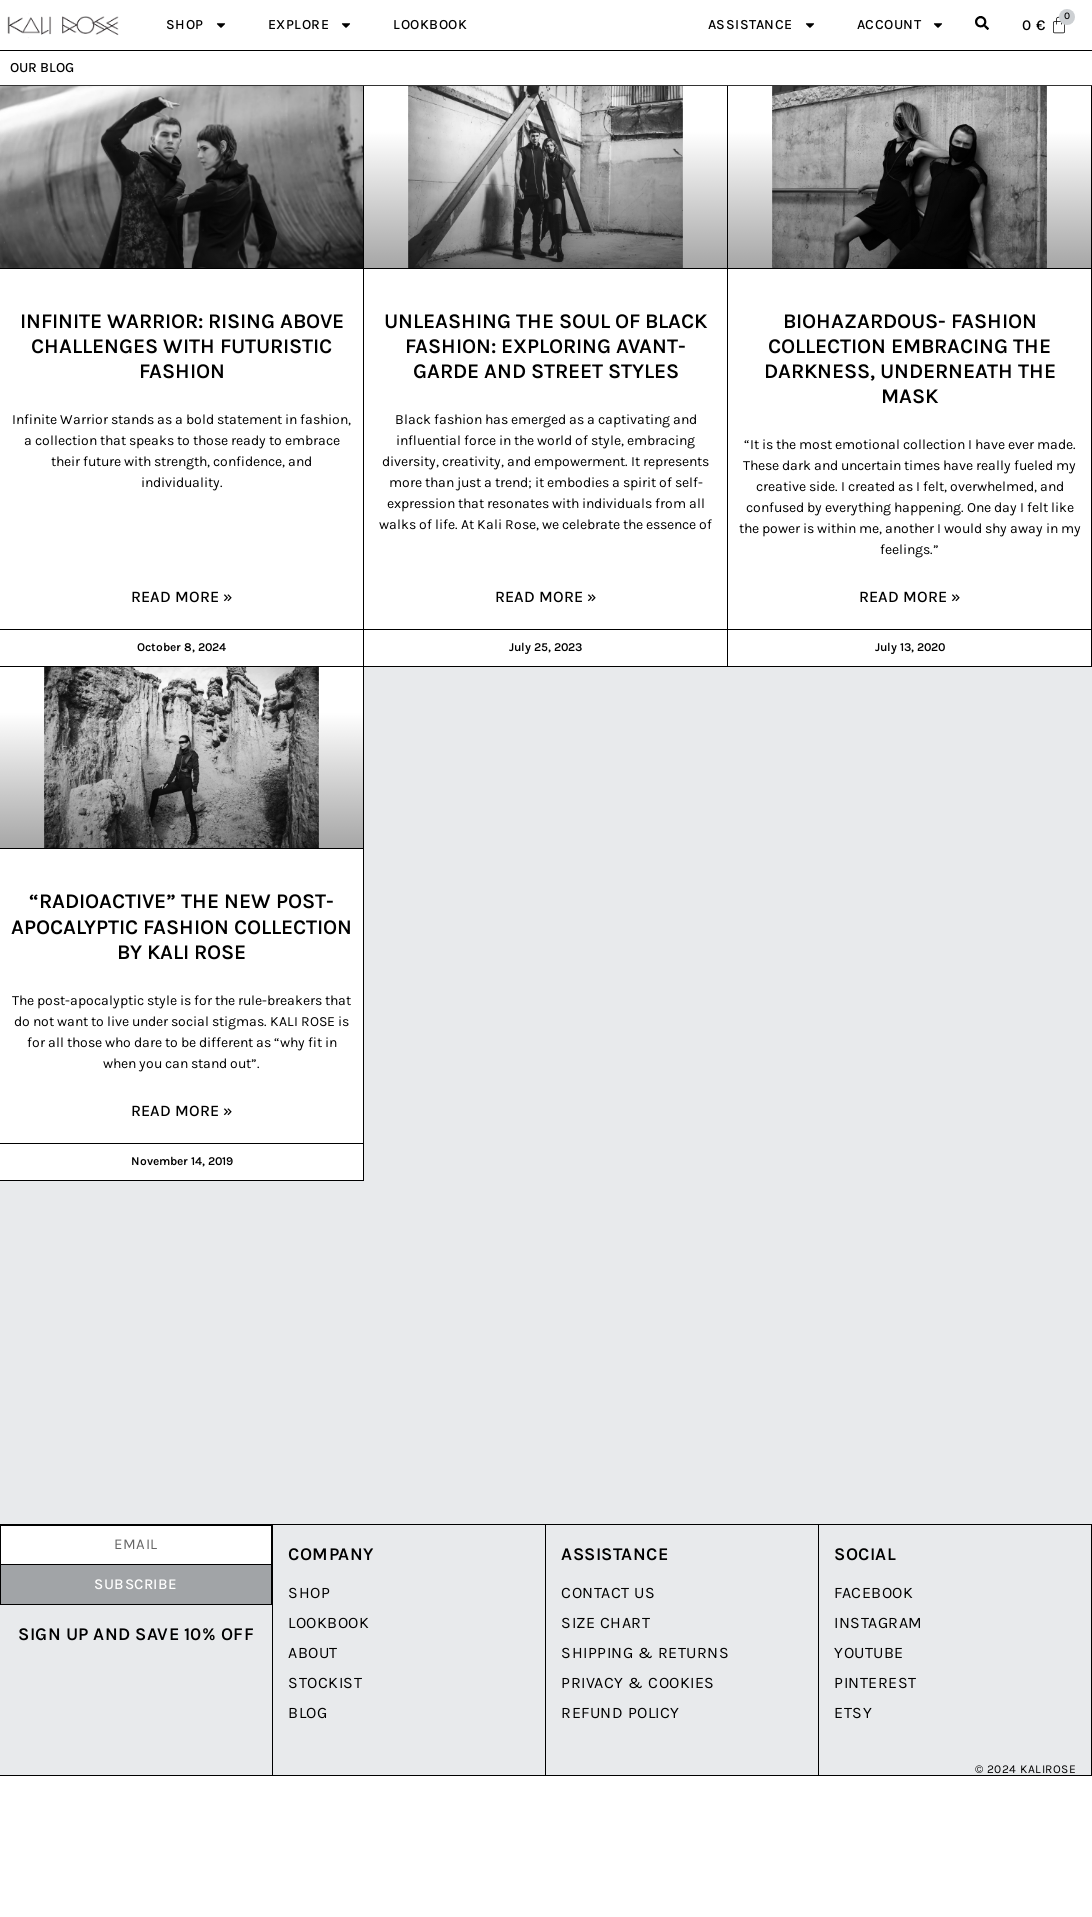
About (313, 1652)
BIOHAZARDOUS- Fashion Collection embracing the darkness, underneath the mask (910, 359)
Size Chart (605, 1622)
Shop (197, 25)
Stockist (325, 1682)
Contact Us (608, 1592)
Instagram (878, 1622)
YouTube (869, 1652)
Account (901, 25)
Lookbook (430, 24)
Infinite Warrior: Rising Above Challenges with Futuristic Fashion (182, 346)
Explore (311, 25)
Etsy (853, 1712)
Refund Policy (620, 1712)
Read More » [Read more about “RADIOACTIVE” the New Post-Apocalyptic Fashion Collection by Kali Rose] (182, 1110)
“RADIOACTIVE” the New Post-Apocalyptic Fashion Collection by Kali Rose (181, 926)
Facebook (873, 1592)
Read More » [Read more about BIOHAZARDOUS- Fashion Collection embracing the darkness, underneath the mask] (910, 596)
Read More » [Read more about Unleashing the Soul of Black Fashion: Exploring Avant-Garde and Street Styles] (546, 596)
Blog (307, 1712)
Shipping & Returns (645, 1652)
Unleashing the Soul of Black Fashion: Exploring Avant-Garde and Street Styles (545, 346)
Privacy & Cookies (638, 1682)
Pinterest (875, 1682)
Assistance (762, 25)
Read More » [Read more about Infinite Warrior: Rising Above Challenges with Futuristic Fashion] (182, 596)
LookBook (328, 1622)
